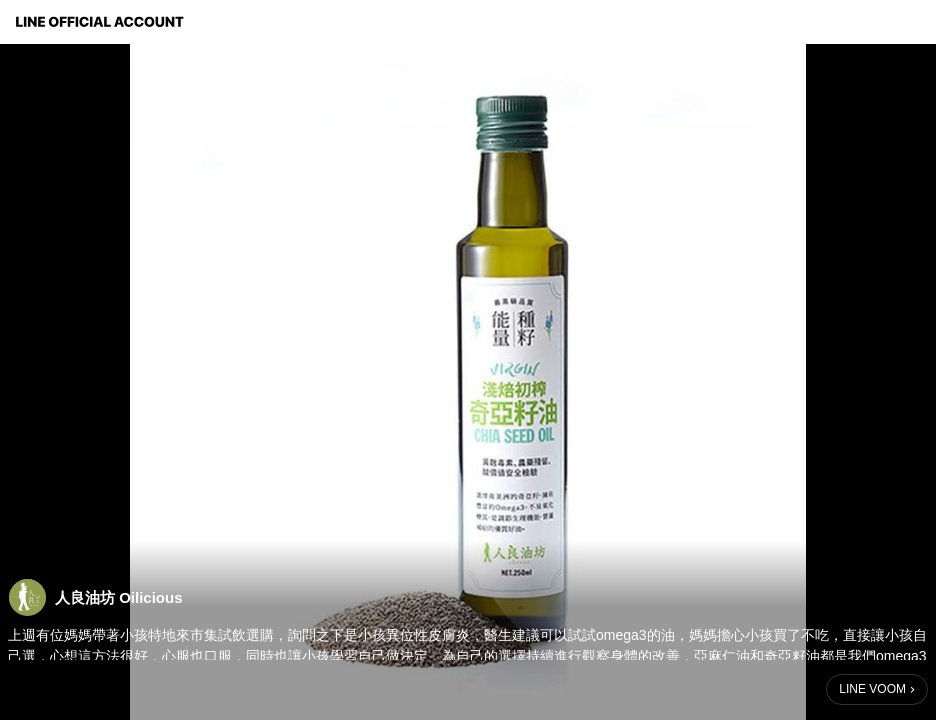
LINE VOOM (872, 689)
